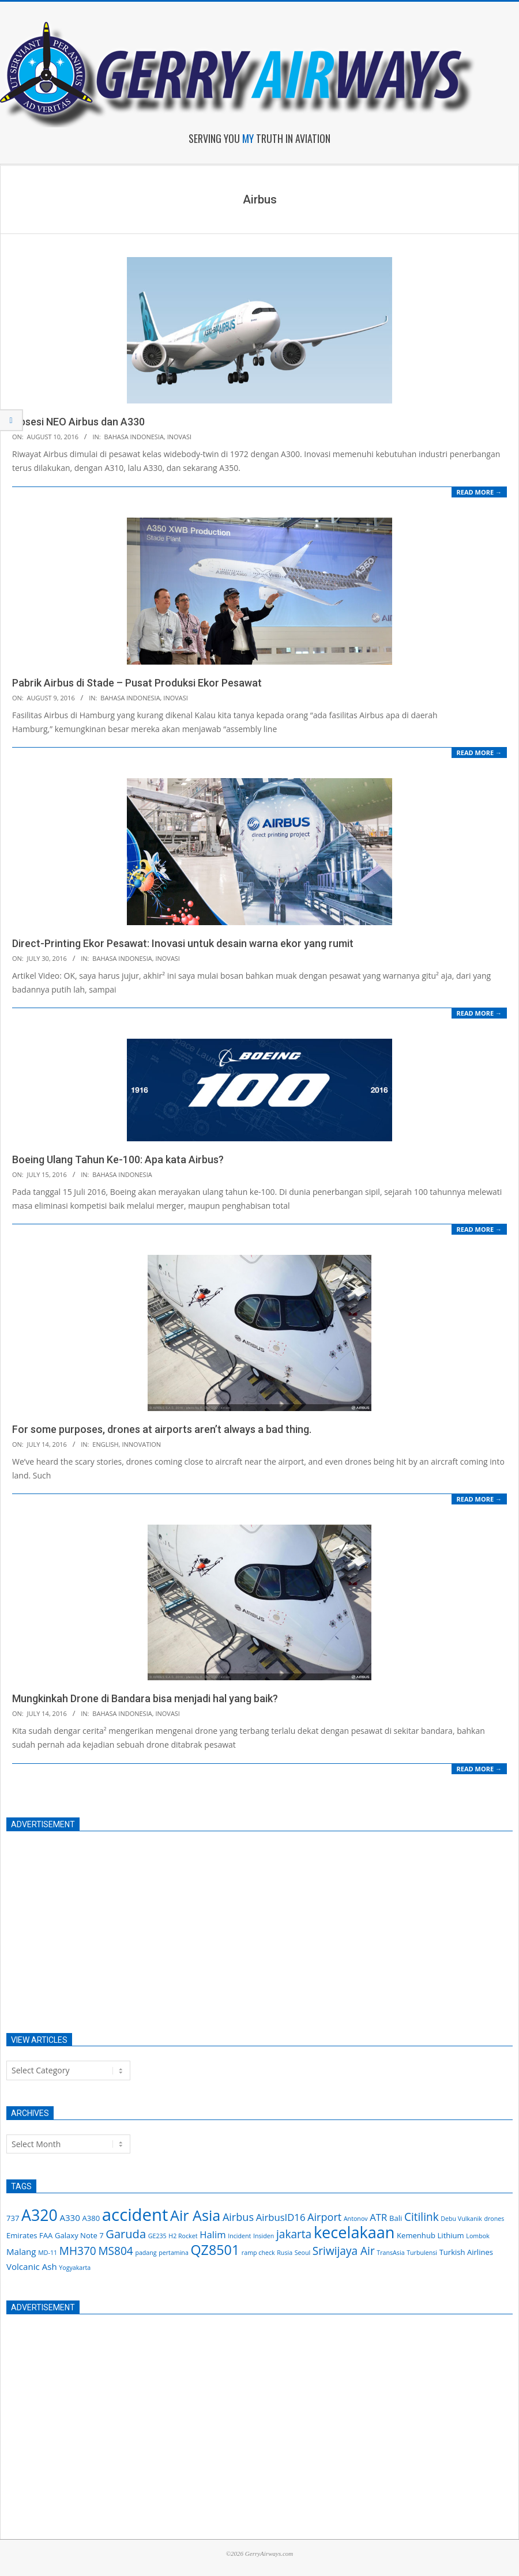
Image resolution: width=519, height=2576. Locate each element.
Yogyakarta (75, 2268)
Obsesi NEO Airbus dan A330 (78, 422)
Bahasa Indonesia (134, 436)
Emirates (21, 2235)
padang (145, 2253)
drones (494, 2219)
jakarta (293, 2234)
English (105, 1444)
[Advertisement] (248, 1926)
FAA (45, 2235)
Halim (212, 2234)
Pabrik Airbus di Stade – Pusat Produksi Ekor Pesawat (137, 683)
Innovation (141, 1444)
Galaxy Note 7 (79, 2235)
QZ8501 (214, 2250)
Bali (395, 2218)
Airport (324, 2217)
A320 (39, 2215)
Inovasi (179, 436)
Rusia (284, 2253)
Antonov (356, 2219)
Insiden (263, 2236)
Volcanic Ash (31, 2266)
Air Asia (195, 2215)
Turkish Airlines (466, 2252)
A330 (69, 2217)
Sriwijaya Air (344, 2250)
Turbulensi (422, 2253)
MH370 (77, 2250)
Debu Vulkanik (461, 2219)
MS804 (115, 2250)
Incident (239, 2236)
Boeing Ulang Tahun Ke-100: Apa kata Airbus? (118, 1159)
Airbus (238, 2217)
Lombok (477, 2236)
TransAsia (390, 2253)
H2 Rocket (182, 2236)
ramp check (258, 2253)
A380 (91, 2218)
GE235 (157, 2236)
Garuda (126, 2234)
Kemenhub (416, 2235)
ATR (378, 2217)
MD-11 (47, 2253)
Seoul (302, 2253)
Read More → (479, 492)
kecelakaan (354, 2232)
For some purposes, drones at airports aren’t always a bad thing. (161, 1429)
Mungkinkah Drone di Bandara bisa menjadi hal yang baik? (145, 1698)
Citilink (421, 2216)
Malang (21, 2251)
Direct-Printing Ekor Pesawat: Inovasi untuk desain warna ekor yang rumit (182, 943)
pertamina (174, 2253)
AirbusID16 (281, 2217)
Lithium (451, 2235)
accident (135, 2214)
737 (12, 2218)
